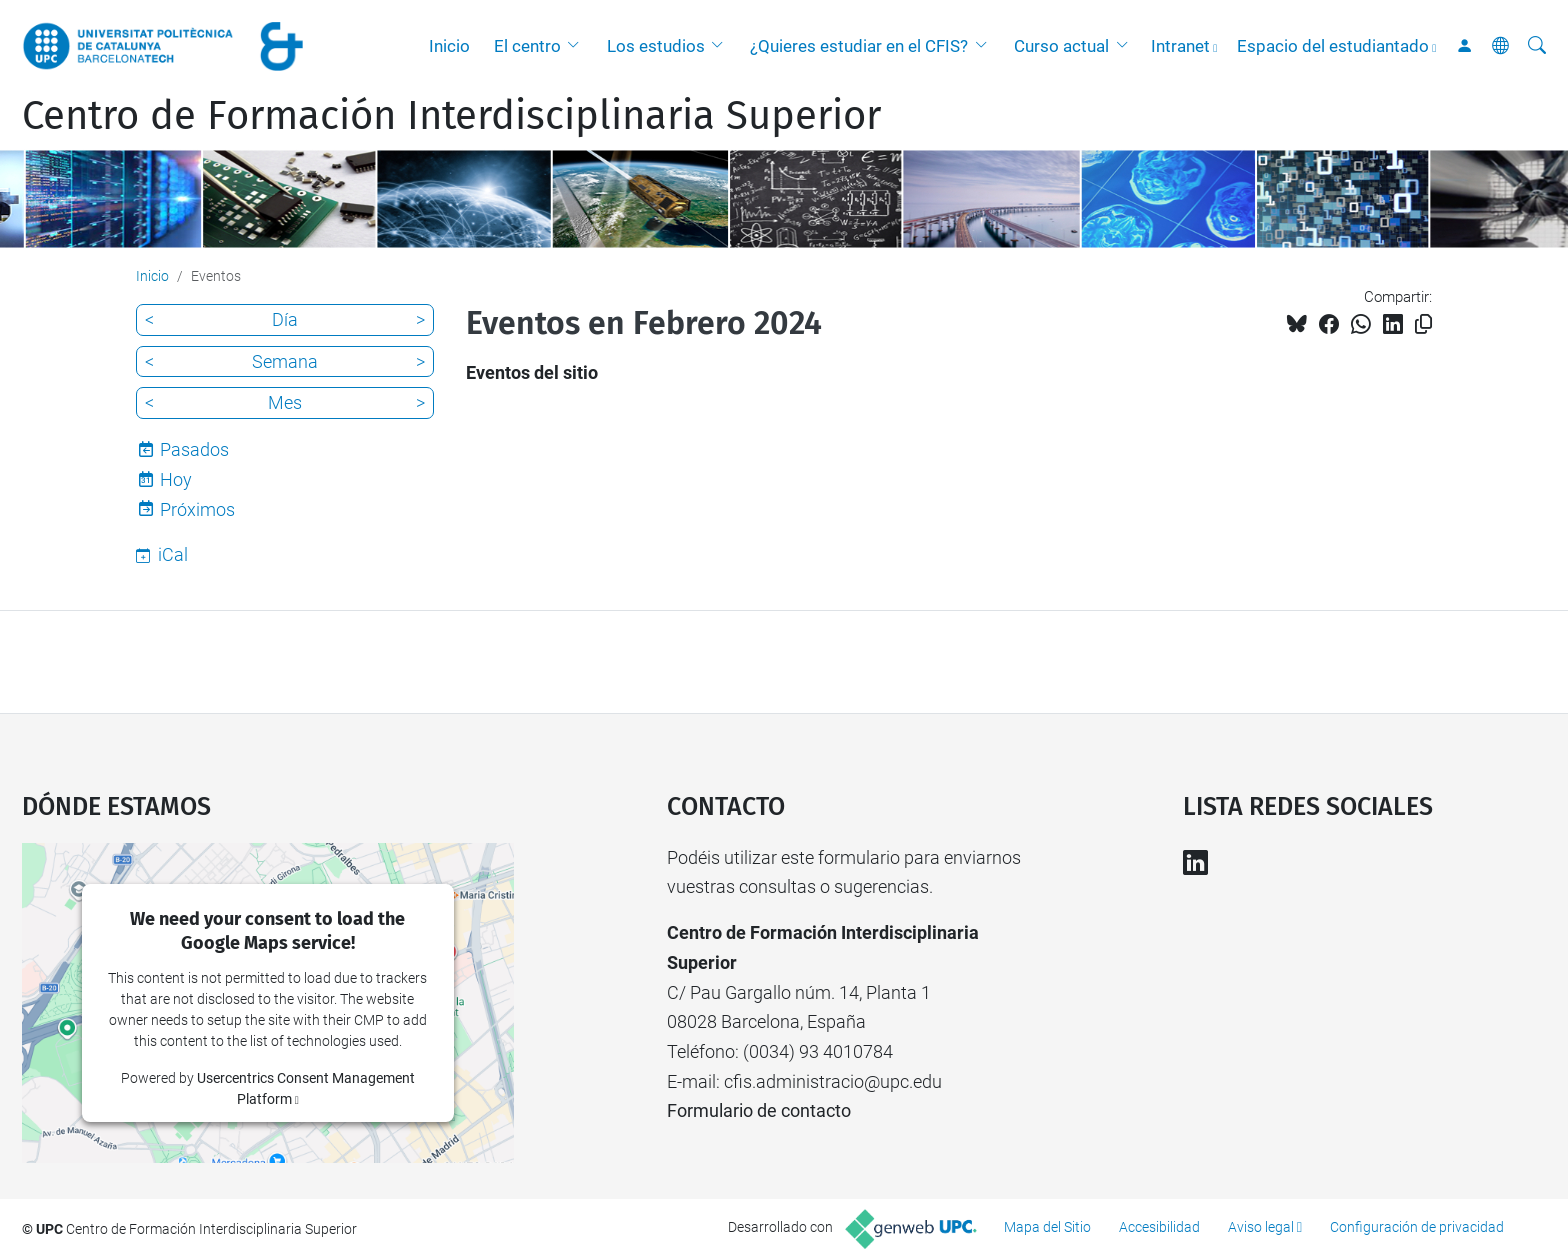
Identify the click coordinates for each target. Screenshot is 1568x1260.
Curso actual (1061, 46)
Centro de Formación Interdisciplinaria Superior (451, 116)
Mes (285, 402)
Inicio (449, 46)
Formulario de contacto (759, 1110)
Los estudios (656, 46)
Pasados (194, 449)
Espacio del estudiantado (1333, 46)
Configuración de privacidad (1417, 1227)
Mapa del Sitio (1047, 1227)
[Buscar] (1537, 46)
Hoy (176, 479)
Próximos (197, 509)
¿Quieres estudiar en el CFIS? (859, 46)
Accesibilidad (1159, 1227)
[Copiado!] (1423, 324)
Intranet (1180, 46)
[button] (578, 46)
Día (285, 319)
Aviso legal (1261, 1227)
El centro (527, 46)
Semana (285, 361)
